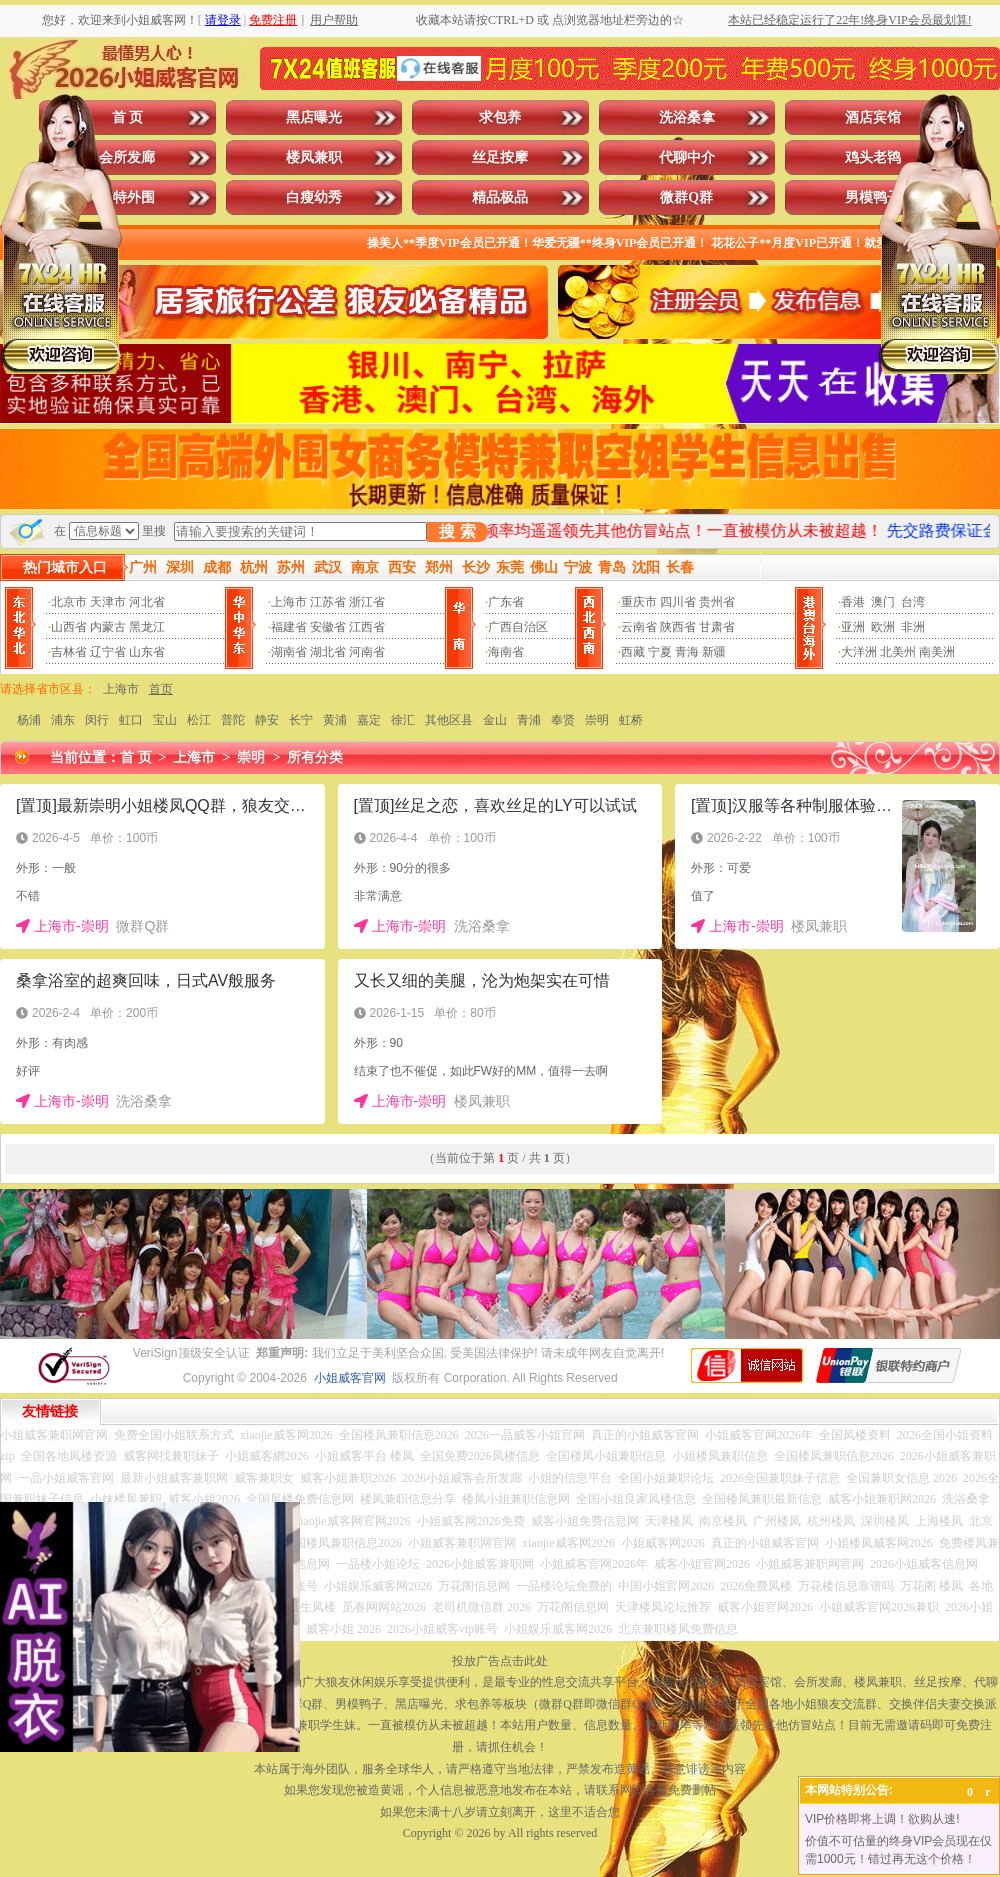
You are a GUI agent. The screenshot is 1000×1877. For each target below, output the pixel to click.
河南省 (367, 652)
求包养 (500, 117)
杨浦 (29, 720)
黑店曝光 (314, 117)
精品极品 (500, 197)
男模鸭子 (873, 197)
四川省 (678, 602)
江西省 (367, 627)
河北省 (147, 602)
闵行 (97, 720)
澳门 (883, 602)
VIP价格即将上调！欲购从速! (882, 1819)
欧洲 (883, 627)
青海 (687, 652)
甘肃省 (717, 627)
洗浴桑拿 (687, 117)
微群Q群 (686, 197)
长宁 (301, 720)
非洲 (913, 627)
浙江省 (367, 602)
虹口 (131, 720)
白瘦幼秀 (314, 197)
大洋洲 (859, 652)
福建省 (289, 627)
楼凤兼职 (314, 157)
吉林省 (69, 652)
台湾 (913, 602)
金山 (495, 720)
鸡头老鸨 (873, 157)
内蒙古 (108, 627)
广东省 (506, 602)
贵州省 (717, 602)
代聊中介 (687, 157)
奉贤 (563, 720)
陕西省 (678, 627)
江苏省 (328, 602)
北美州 (898, 652)
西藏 (633, 652)
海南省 (506, 652)
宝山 (165, 720)
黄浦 (335, 720)
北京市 (69, 602)
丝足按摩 (500, 157)
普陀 (233, 720)
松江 (199, 720)
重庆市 (639, 602)
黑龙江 (147, 627)
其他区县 (449, 720)
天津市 (108, 602)
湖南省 (289, 652)
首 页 (128, 117)
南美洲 (937, 652)
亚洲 (853, 627)
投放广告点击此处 (500, 1661)
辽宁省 (108, 652)
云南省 (639, 627)
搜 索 (457, 531)
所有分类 (315, 757)
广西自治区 (518, 627)
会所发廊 (127, 157)
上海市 (289, 602)
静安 (267, 720)
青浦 (529, 720)
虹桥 (631, 720)
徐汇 (403, 720)
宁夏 (660, 652)
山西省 (69, 627)
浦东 (63, 720)
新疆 (714, 652)
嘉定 (369, 720)
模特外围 (127, 197)
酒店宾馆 (873, 117)
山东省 (147, 652)
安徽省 (328, 627)
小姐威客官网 (350, 1378)
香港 (853, 602)
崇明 (597, 720)
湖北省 (328, 652)
